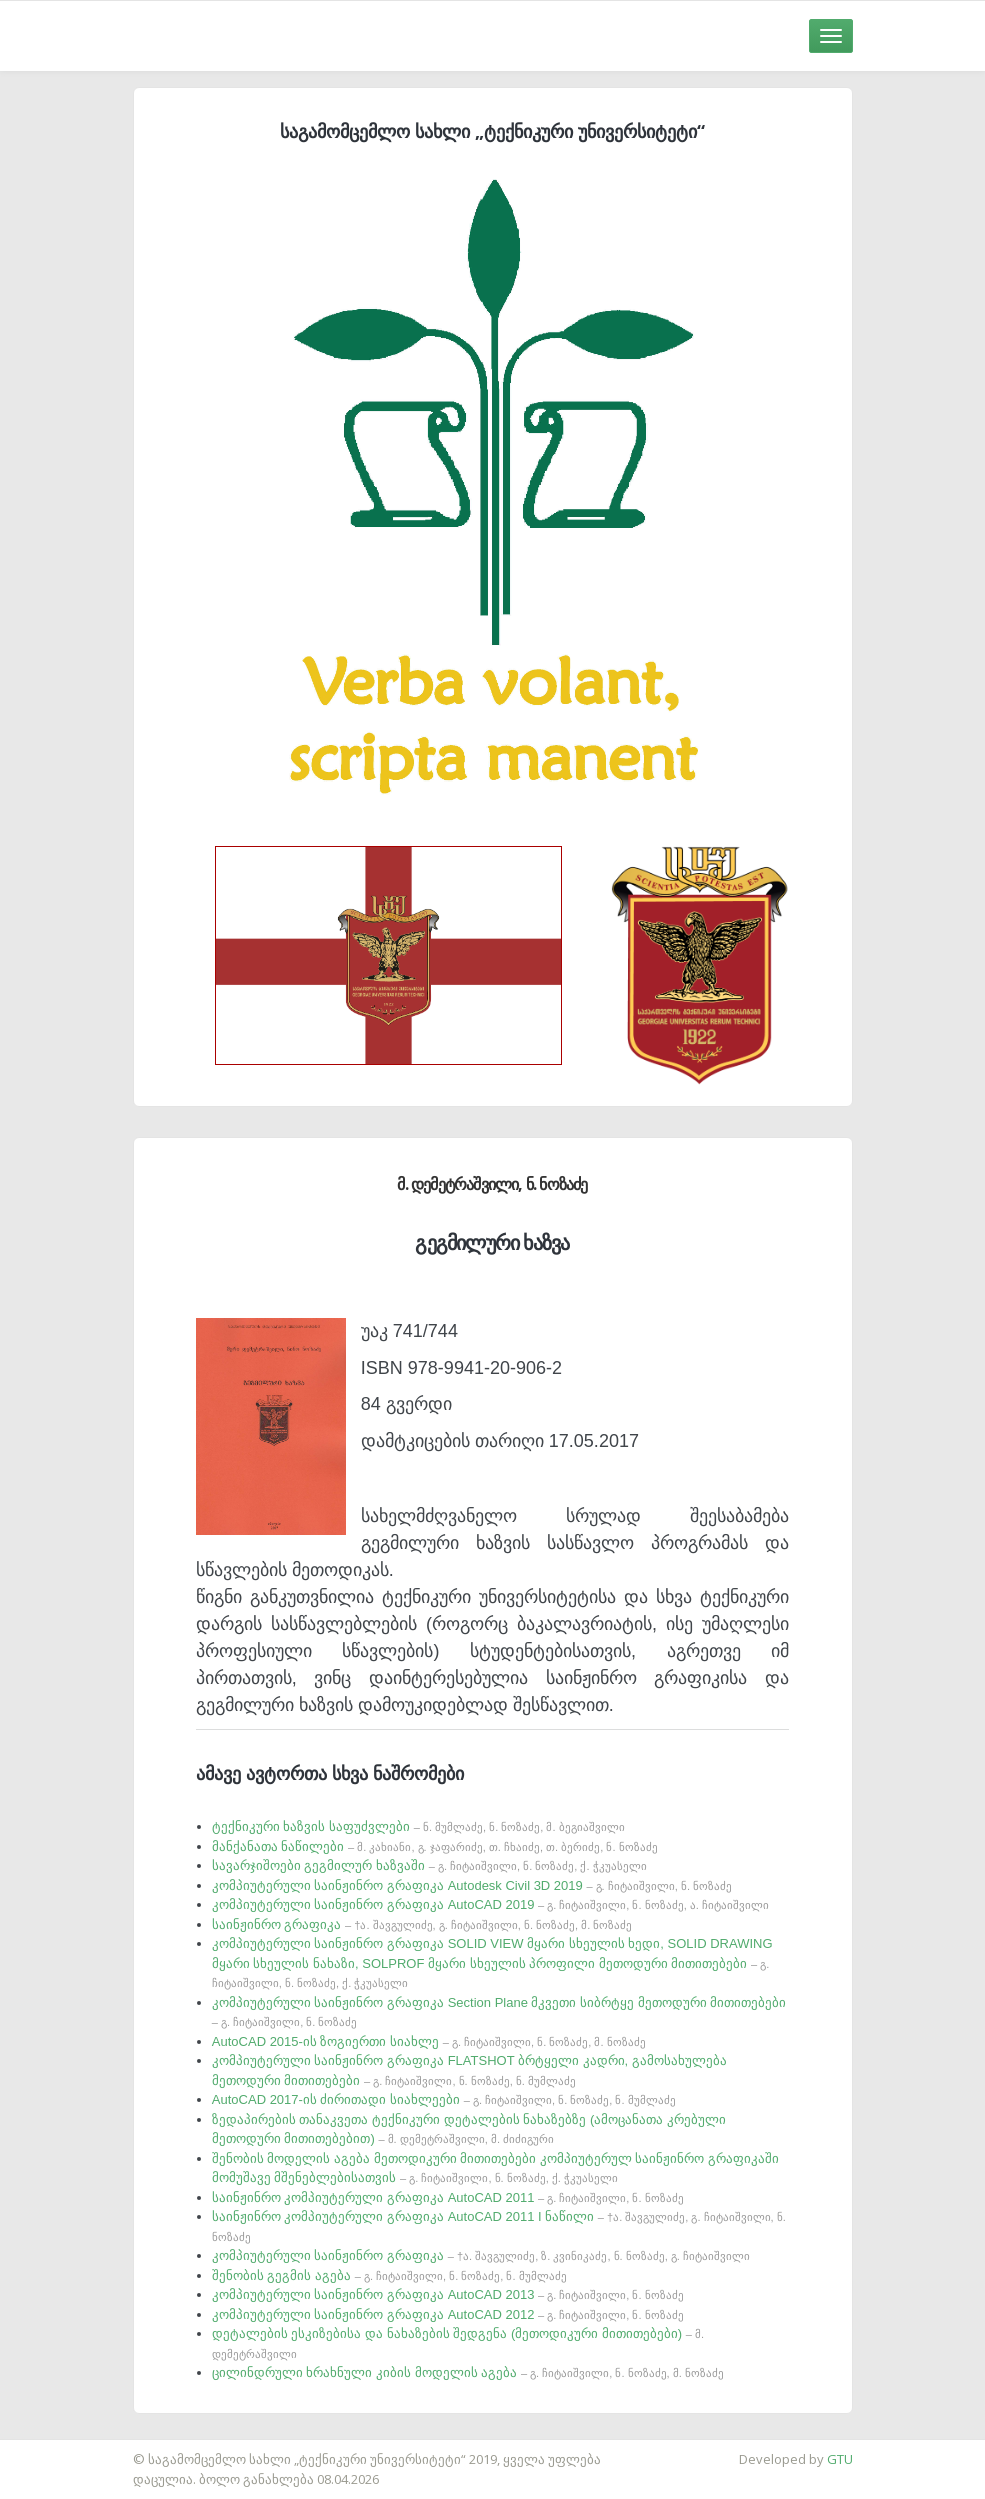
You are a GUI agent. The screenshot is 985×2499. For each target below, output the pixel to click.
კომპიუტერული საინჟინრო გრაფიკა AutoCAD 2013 (448, 2294)
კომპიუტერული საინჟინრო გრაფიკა (481, 2255)
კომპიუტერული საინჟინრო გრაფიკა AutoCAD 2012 (448, 2314)
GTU (840, 2459)
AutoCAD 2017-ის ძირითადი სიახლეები (444, 2099)
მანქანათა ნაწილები (435, 1846)
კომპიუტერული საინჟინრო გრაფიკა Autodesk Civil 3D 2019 (472, 1885)
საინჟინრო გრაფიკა (422, 1924)
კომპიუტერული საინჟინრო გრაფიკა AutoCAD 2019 (490, 1904)
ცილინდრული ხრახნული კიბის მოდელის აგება (468, 2372)
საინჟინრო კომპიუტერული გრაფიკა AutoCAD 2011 (448, 2197)
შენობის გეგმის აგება (389, 2275)
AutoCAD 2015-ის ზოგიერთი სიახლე (429, 2041)
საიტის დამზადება (59, 2449)
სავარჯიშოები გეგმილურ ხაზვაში (429, 1865)
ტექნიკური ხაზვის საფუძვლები (418, 1826)
